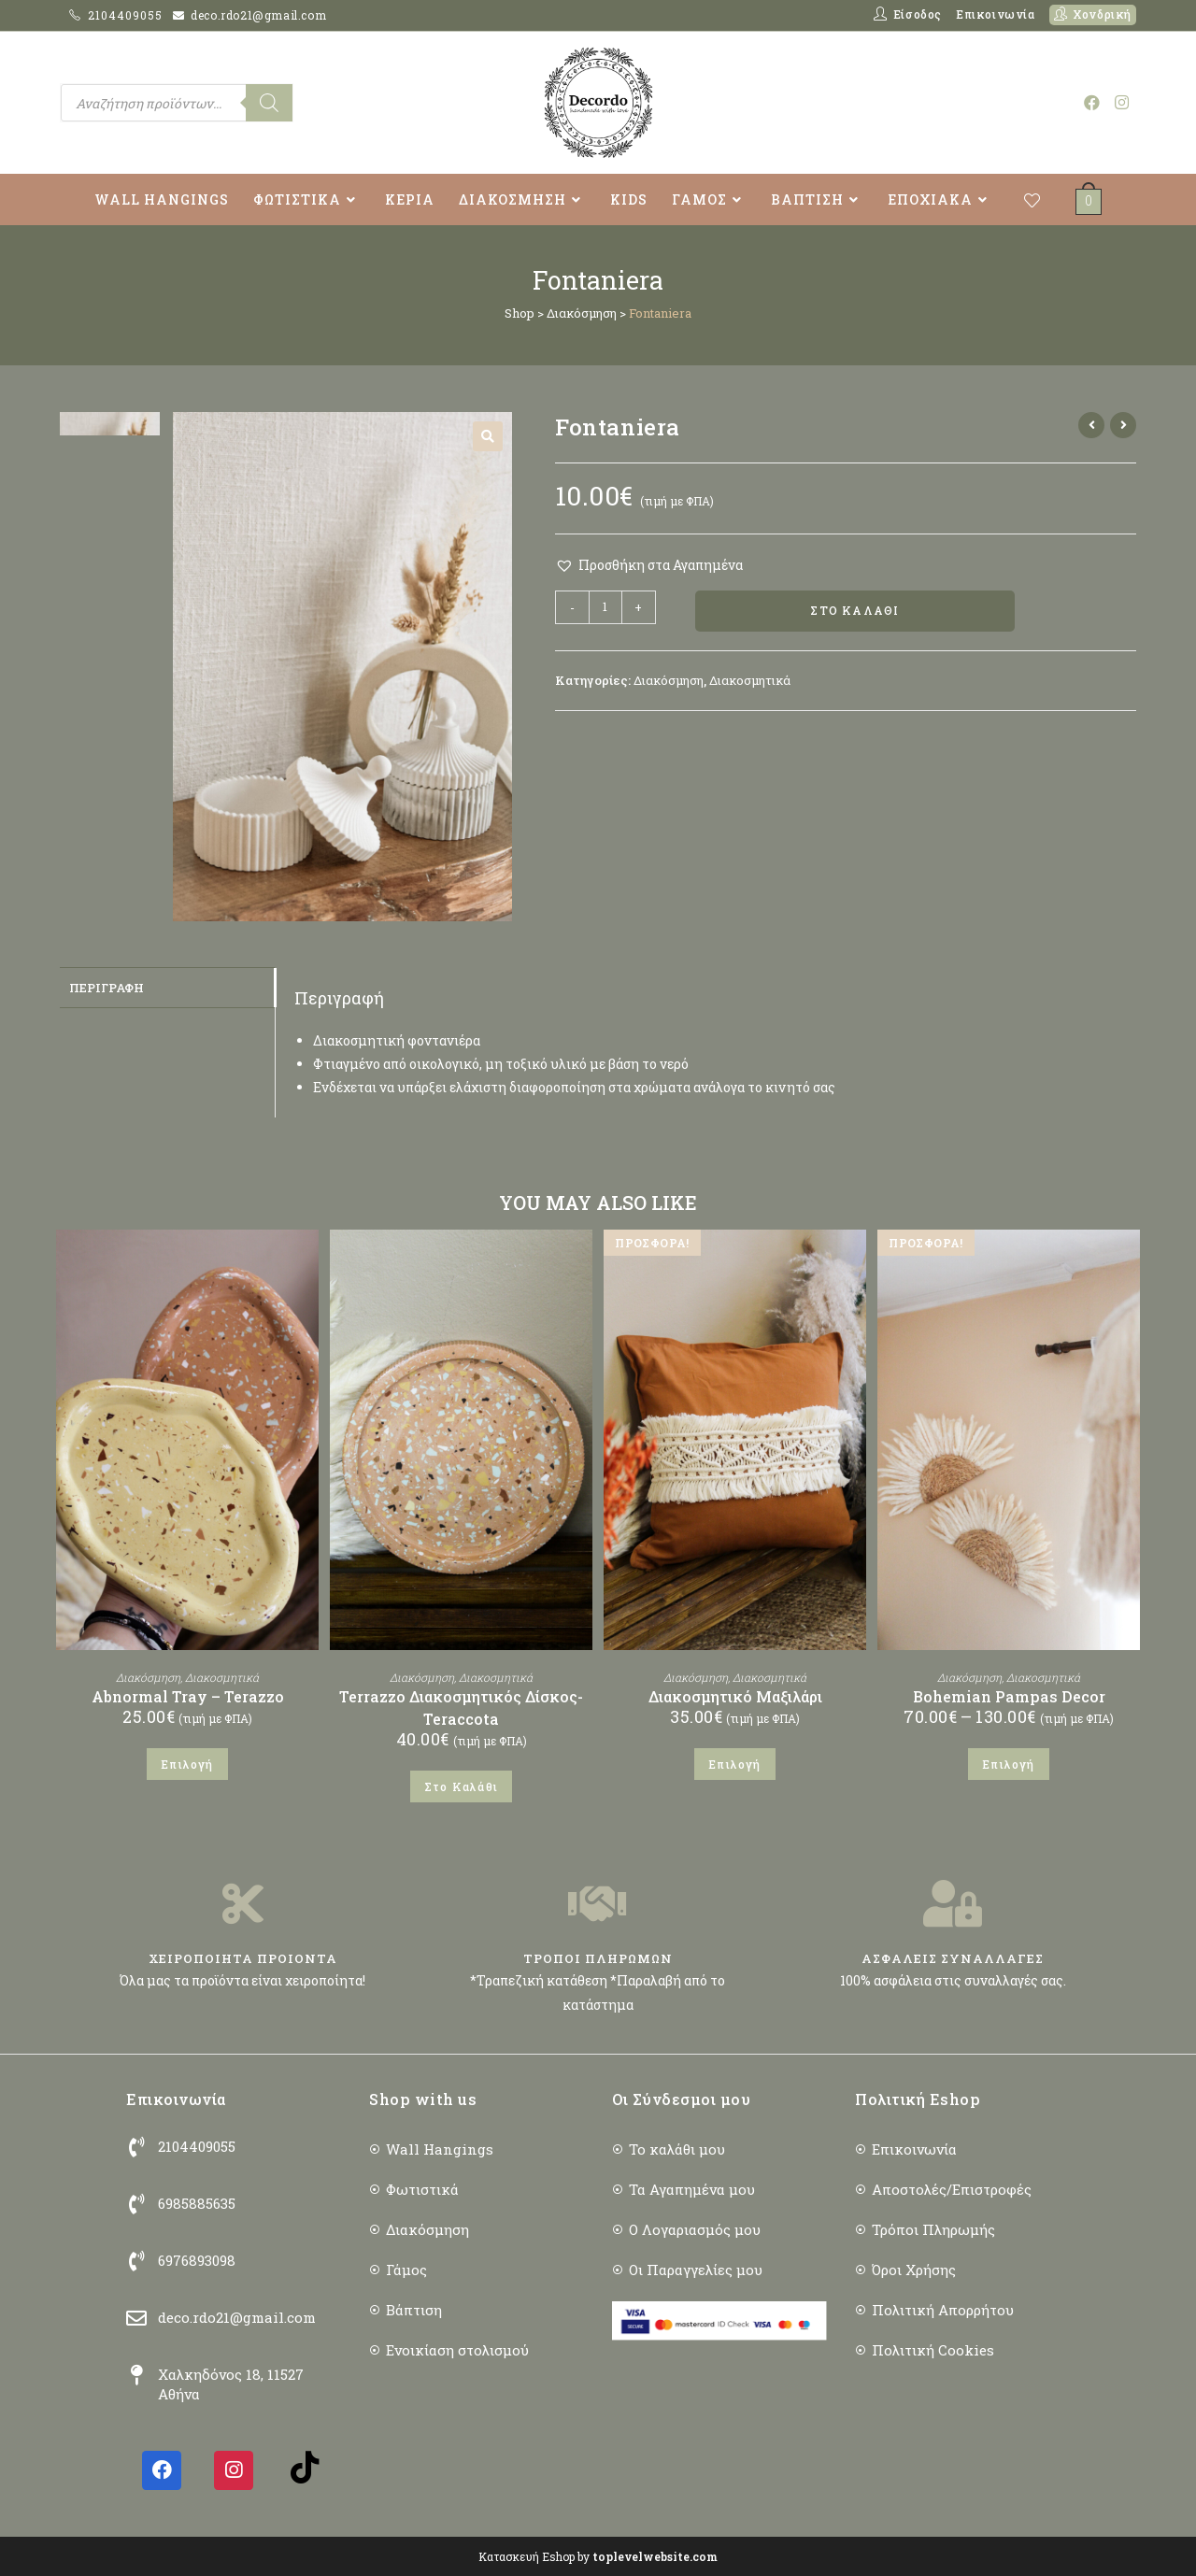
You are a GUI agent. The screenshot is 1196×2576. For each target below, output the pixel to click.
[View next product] (1123, 425)
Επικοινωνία (995, 14)
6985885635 (196, 2203)
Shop (519, 313)
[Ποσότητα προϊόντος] (605, 607)
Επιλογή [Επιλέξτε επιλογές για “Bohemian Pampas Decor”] (1008, 1764)
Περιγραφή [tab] (106, 986)
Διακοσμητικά (749, 680)
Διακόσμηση (582, 313)
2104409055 (127, 14)
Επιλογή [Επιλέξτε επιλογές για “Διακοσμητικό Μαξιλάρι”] (734, 1764)
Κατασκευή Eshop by (598, 2556)
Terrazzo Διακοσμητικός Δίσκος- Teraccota (461, 1707)
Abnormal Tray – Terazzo (188, 1696)
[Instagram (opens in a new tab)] (1121, 102)
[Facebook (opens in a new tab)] (1091, 102)
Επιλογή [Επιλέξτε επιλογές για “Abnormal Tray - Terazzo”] (187, 1764)
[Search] (269, 102)
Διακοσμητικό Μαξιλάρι (735, 1696)
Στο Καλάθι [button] (461, 1786)
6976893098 (196, 2260)
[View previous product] (1091, 425)
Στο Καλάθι (854, 611)
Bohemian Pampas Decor (1009, 1696)
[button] (488, 436)
